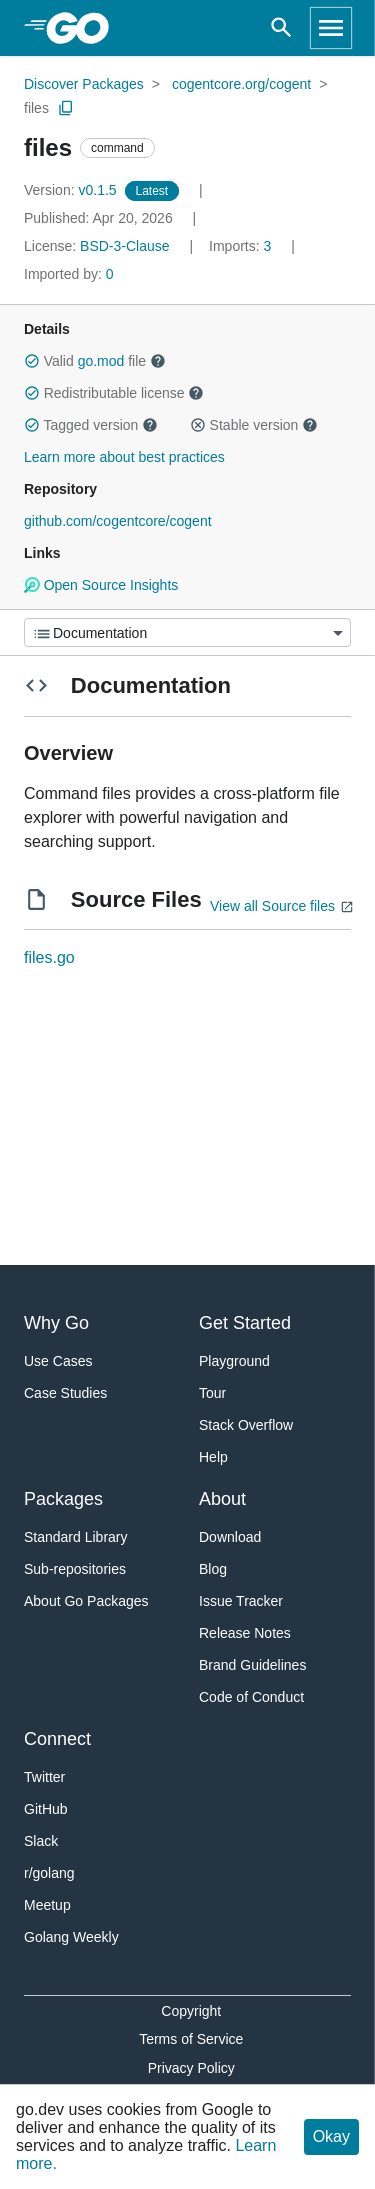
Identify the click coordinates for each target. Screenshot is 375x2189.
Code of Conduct (251, 1697)
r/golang (49, 1873)
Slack (41, 1841)
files (36, 108)
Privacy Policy (191, 2068)
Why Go (56, 1323)
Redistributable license (114, 393)
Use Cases (58, 1361)
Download (230, 1537)
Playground (234, 1361)
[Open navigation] (331, 28)
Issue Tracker (241, 1601)
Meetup (47, 1905)
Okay (331, 2136)
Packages (63, 1499)
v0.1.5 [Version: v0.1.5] (72, 190)
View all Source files (272, 906)
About (222, 1499)
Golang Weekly (71, 1937)
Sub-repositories (75, 1569)
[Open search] (281, 28)
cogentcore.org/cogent (241, 84)
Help (213, 1457)
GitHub (46, 1809)
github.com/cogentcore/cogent (118, 521)
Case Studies (65, 1393)
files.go (49, 957)
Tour (212, 1393)
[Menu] (187, 632)
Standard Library (76, 1537)
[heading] (84, 28)
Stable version (254, 425)
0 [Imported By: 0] (69, 274)
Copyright (191, 2011)
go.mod (101, 361)
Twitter (44, 1777)
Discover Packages (84, 84)
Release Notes (245, 1633)
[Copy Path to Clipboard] (66, 108)
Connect (57, 1739)
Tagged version (91, 425)
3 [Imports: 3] (242, 246)
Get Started (245, 1323)
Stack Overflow (246, 1425)
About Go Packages (86, 1601)
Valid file (95, 361)
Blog (213, 1569)
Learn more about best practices (124, 457)
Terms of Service (191, 2039)
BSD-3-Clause (124, 246)
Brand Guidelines (252, 1665)
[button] (32, 361)
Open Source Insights (101, 585)
